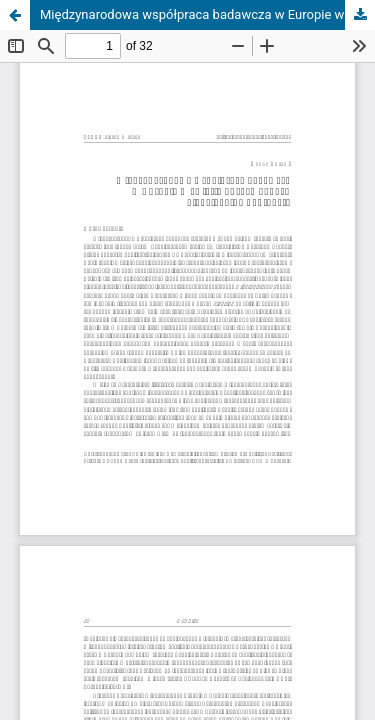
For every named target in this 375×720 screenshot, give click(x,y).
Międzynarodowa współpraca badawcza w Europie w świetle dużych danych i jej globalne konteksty (207, 14)
